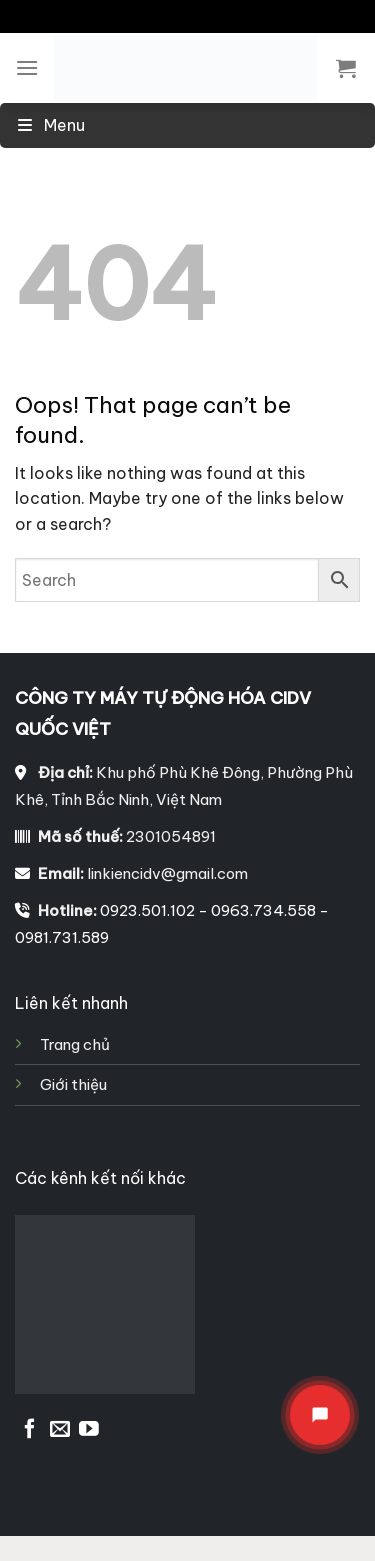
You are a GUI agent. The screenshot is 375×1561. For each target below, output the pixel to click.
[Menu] (27, 67)
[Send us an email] (60, 1430)
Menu (50, 125)
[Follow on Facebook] (30, 1430)
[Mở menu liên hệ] (320, 1415)
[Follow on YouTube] (89, 1430)
